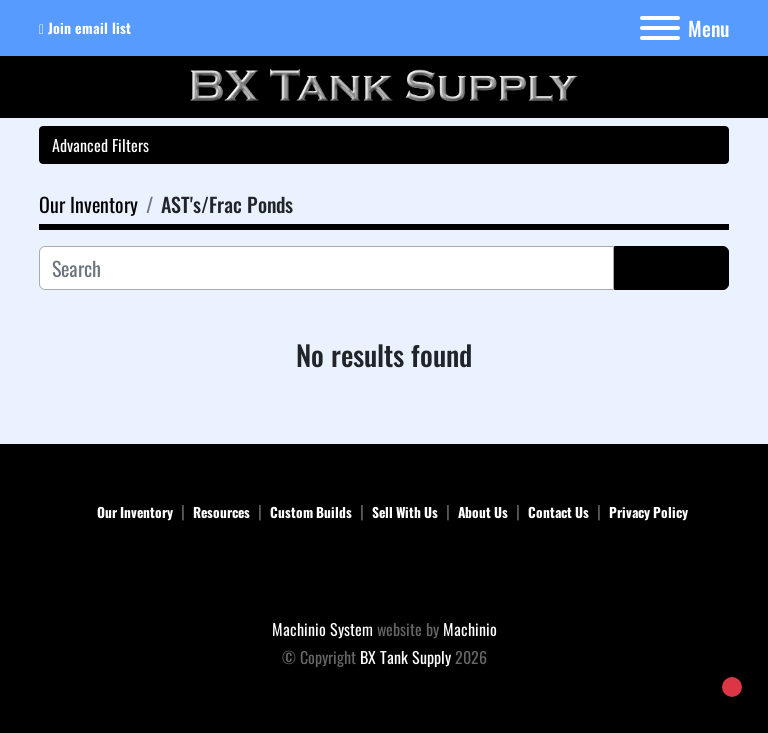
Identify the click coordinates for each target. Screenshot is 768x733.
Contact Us (558, 512)
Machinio (470, 629)
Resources (221, 512)
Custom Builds (311, 512)
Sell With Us (405, 512)
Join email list (89, 27)
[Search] (326, 268)
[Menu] (660, 28)
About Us (483, 512)
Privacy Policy (648, 512)
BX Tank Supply (405, 657)
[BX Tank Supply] (384, 573)
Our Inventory (135, 512)
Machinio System (322, 629)
